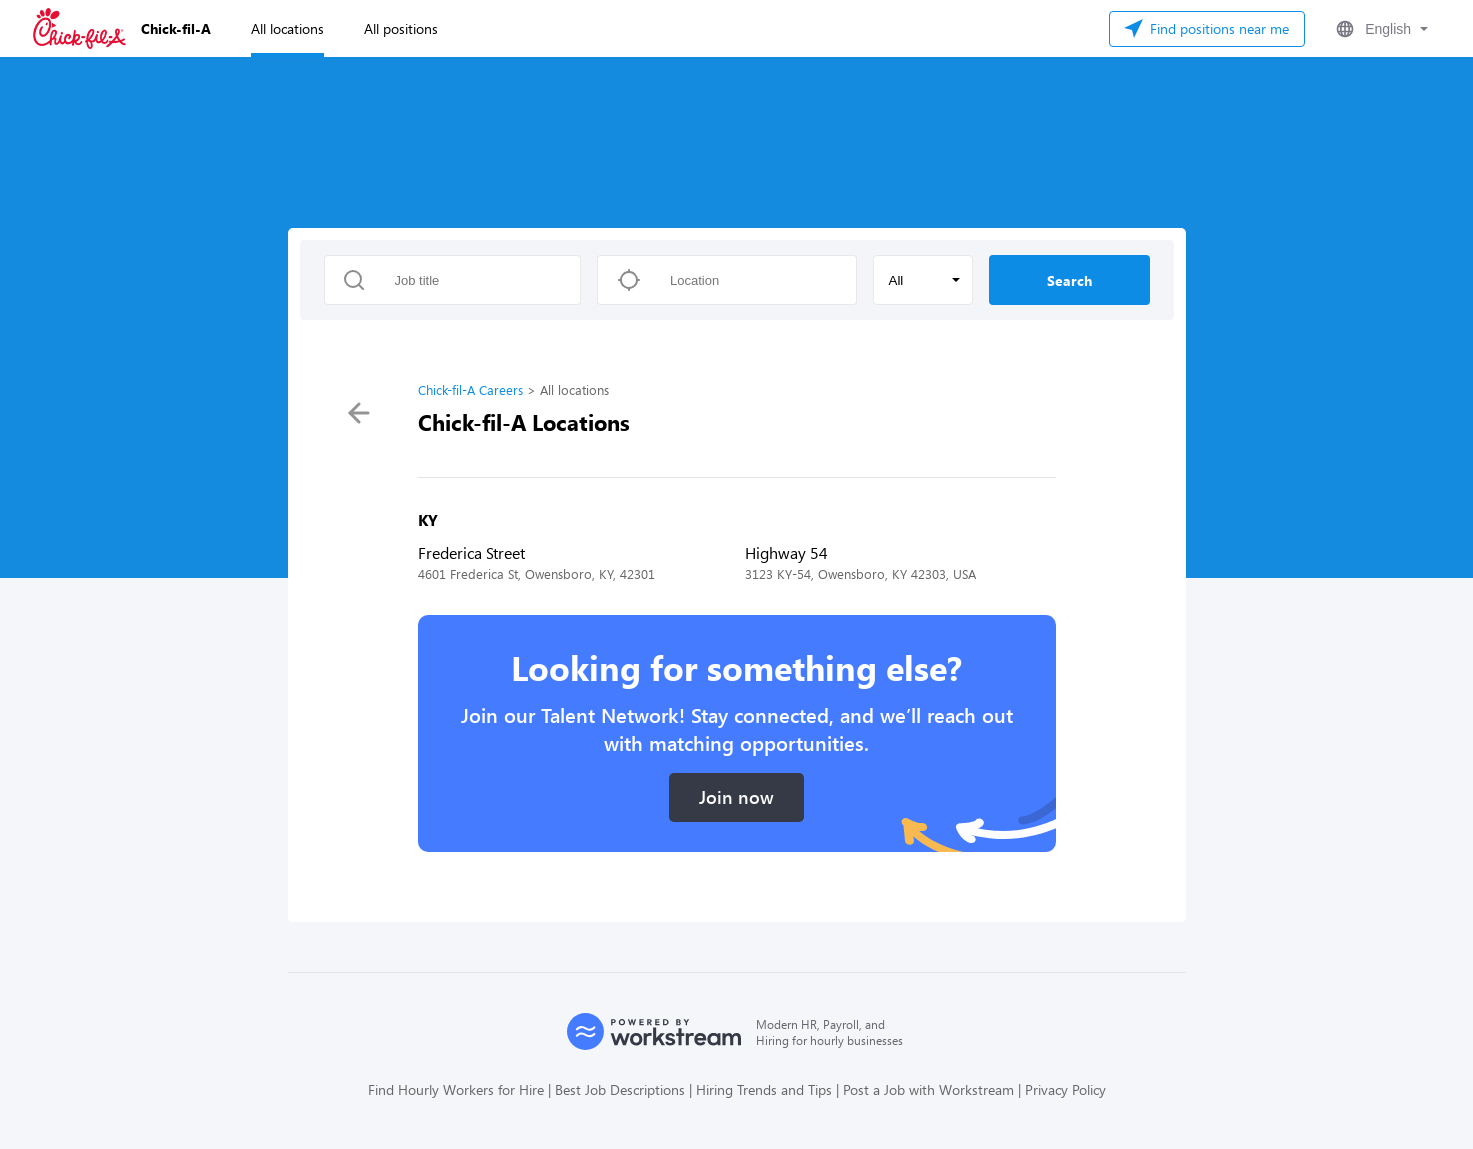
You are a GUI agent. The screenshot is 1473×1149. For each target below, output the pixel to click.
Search (1069, 280)
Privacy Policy (1065, 1089)
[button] (1380, 29)
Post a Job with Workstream (928, 1089)
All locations (287, 28)
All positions (401, 28)
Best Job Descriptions (620, 1089)
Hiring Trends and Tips (764, 1089)
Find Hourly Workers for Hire (456, 1089)
